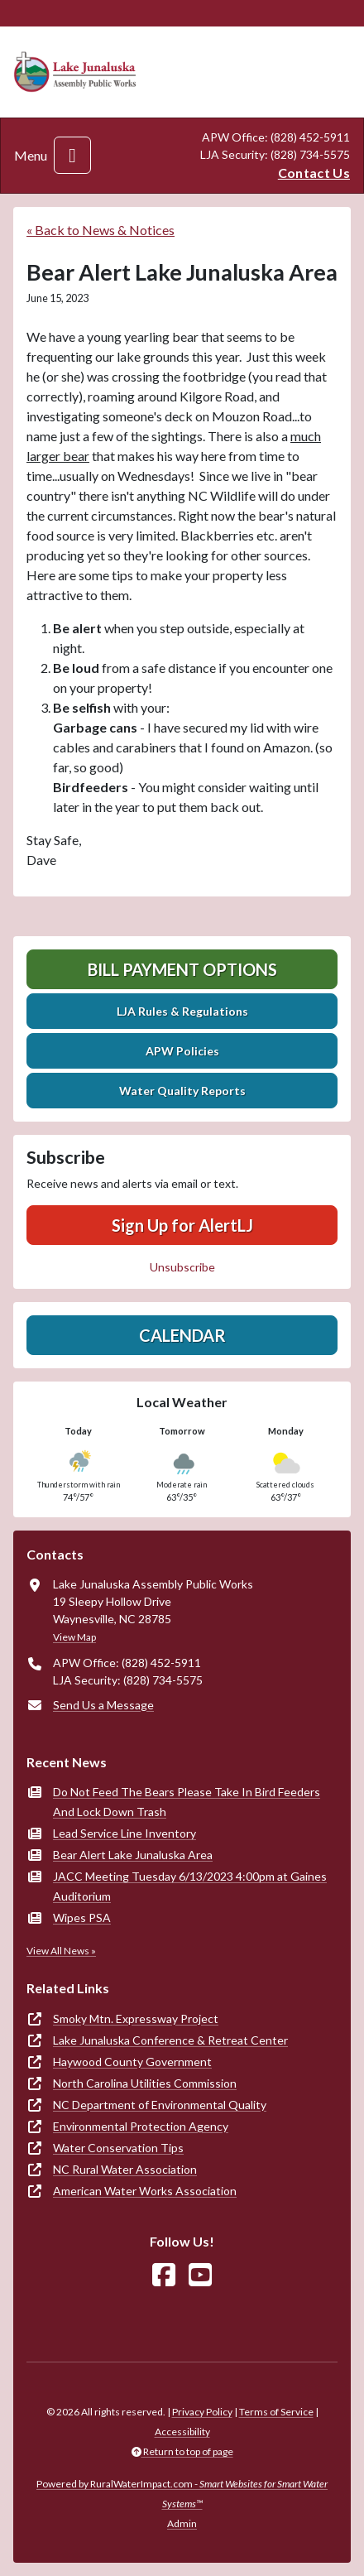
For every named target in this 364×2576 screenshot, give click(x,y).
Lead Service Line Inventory (124, 1833)
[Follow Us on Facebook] (163, 2275)
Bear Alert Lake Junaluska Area (133, 1855)
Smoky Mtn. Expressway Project (135, 2018)
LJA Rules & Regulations (182, 1011)
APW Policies (182, 1051)
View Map (74, 1637)
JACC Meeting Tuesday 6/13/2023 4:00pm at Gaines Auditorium (190, 1886)
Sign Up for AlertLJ (182, 1225)
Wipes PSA (82, 1917)
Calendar (182, 1335)
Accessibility (182, 2431)
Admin (182, 2523)
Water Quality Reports (182, 1091)
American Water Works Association (145, 2191)
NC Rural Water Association (125, 2169)
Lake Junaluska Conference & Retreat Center (170, 2040)
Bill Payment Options (182, 969)
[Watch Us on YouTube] (200, 2275)
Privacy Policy (202, 2411)
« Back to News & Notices (100, 230)
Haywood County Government (132, 2062)
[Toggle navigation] (72, 155)
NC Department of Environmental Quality (159, 2105)
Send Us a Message (103, 1705)
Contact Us (314, 172)
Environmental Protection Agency (140, 2126)
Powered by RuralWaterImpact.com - (182, 2493)
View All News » (61, 1950)
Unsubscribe (182, 1267)
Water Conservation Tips (118, 2148)
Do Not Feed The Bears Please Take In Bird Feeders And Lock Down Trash (186, 1802)
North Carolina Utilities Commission (145, 2083)
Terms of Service (276, 2411)
